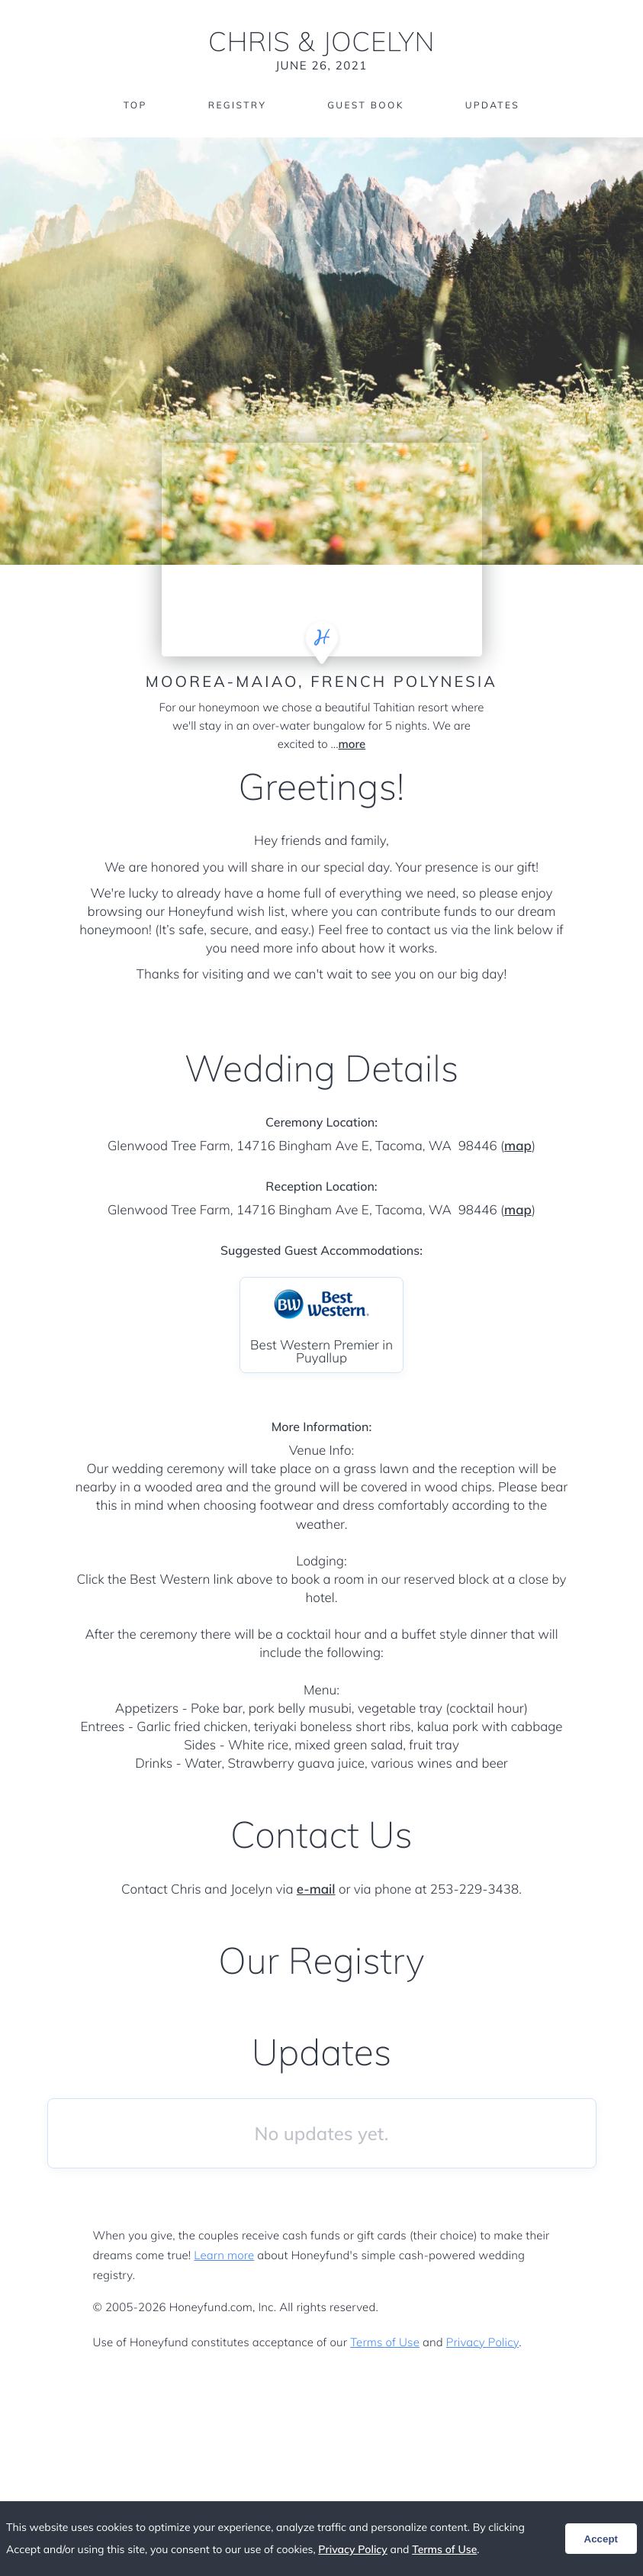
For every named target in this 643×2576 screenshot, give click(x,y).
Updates (492, 105)
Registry (237, 105)
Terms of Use (385, 2342)
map (518, 1146)
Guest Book (365, 105)
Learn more (224, 2255)
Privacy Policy (482, 2342)
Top (135, 105)
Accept (601, 2539)
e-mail (316, 1889)
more (352, 744)
